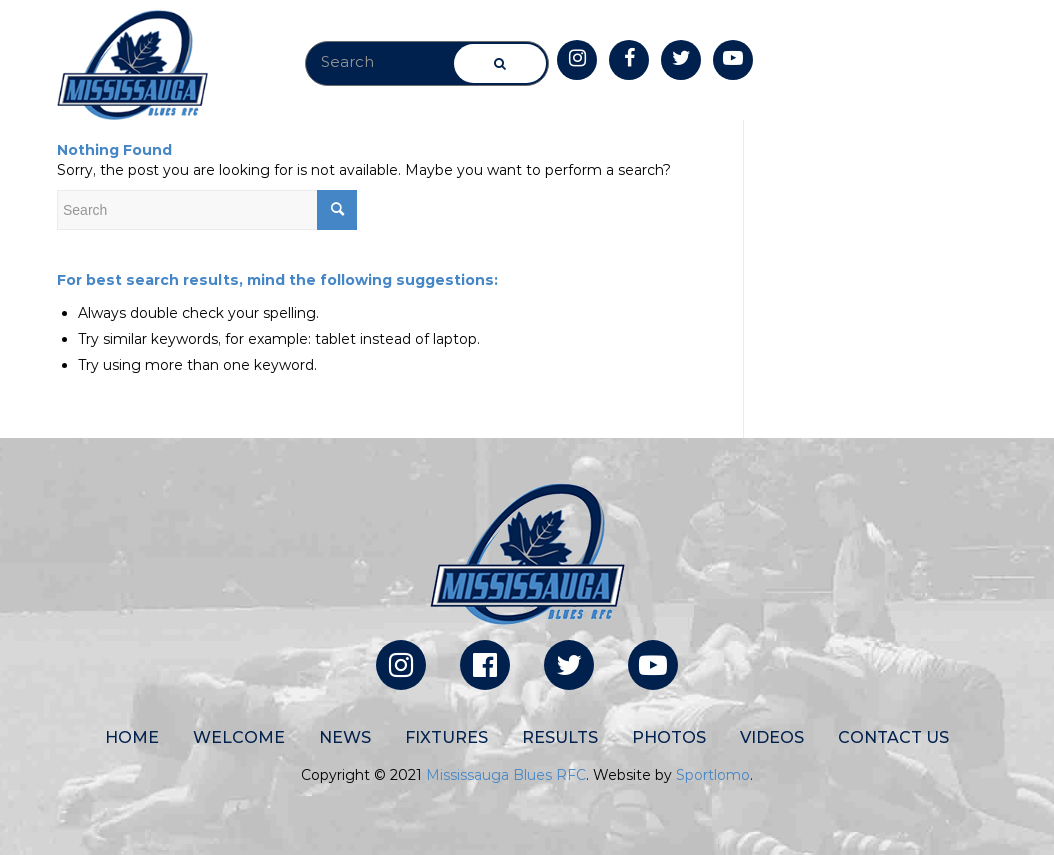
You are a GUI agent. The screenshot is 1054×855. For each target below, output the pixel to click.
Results (560, 737)
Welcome (239, 737)
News (345, 737)
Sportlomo (713, 775)
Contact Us (893, 737)
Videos (772, 737)
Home (132, 737)
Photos (669, 737)
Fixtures (446, 737)
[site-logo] (132, 65)
